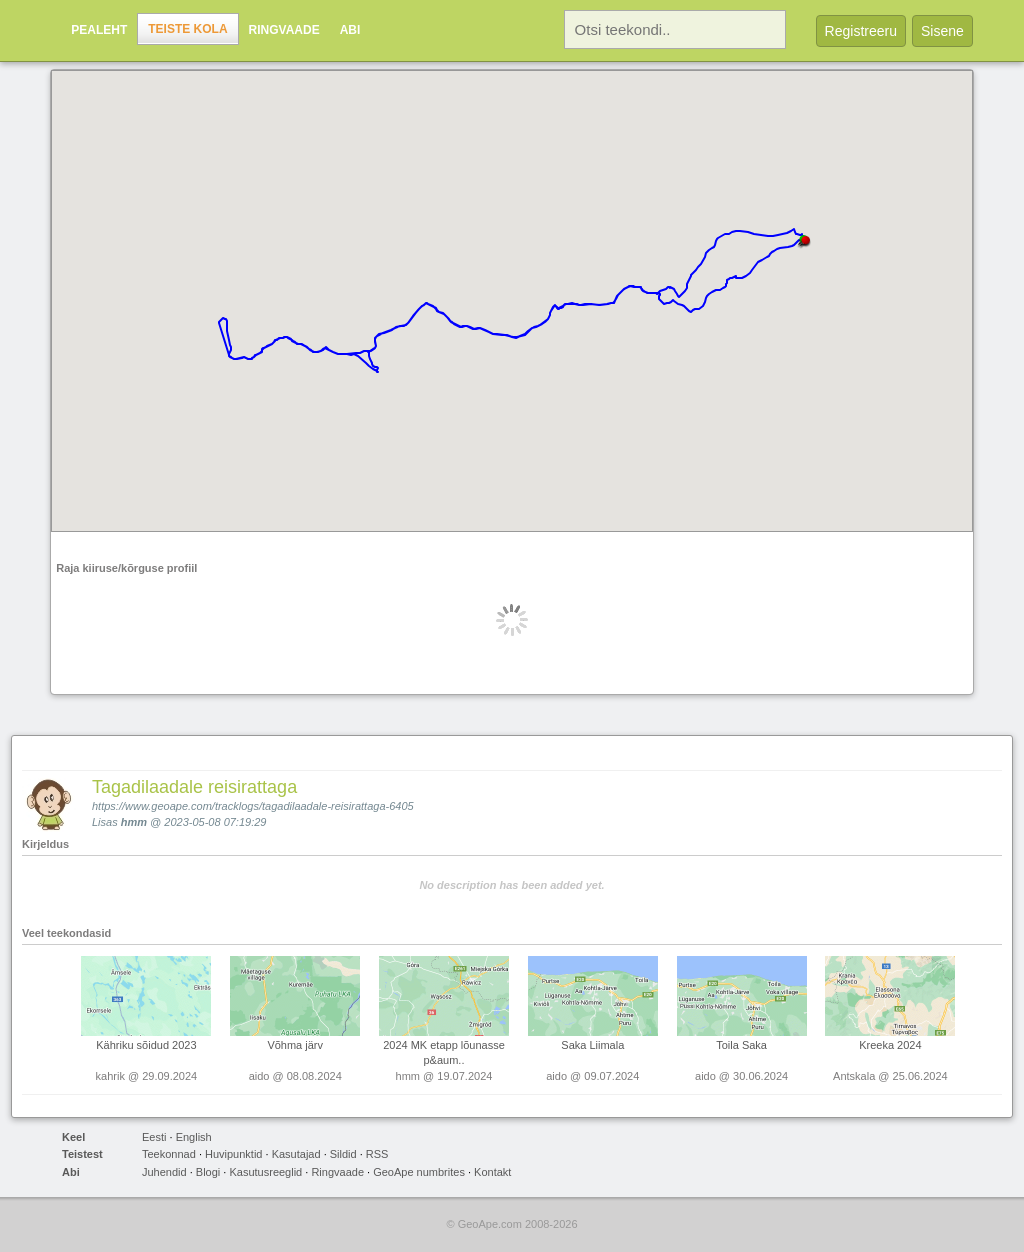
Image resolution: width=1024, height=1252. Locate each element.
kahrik (110, 1076)
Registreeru (861, 31)
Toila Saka (741, 1045)
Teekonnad (169, 1154)
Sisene (942, 31)
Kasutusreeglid (265, 1172)
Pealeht (99, 30)
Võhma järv (295, 1045)
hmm (134, 822)
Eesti (154, 1137)
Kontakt (492, 1172)
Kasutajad (296, 1154)
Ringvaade (284, 30)
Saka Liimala (592, 1045)
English (194, 1137)
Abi (350, 30)
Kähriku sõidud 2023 (146, 1045)
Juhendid (164, 1172)
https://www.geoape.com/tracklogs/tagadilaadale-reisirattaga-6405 (253, 806)
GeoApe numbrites (419, 1172)
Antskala (854, 1076)
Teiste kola (187, 29)
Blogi (208, 1172)
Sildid (343, 1154)
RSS (377, 1154)
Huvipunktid (233, 1154)
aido (259, 1076)
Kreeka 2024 (890, 1045)
